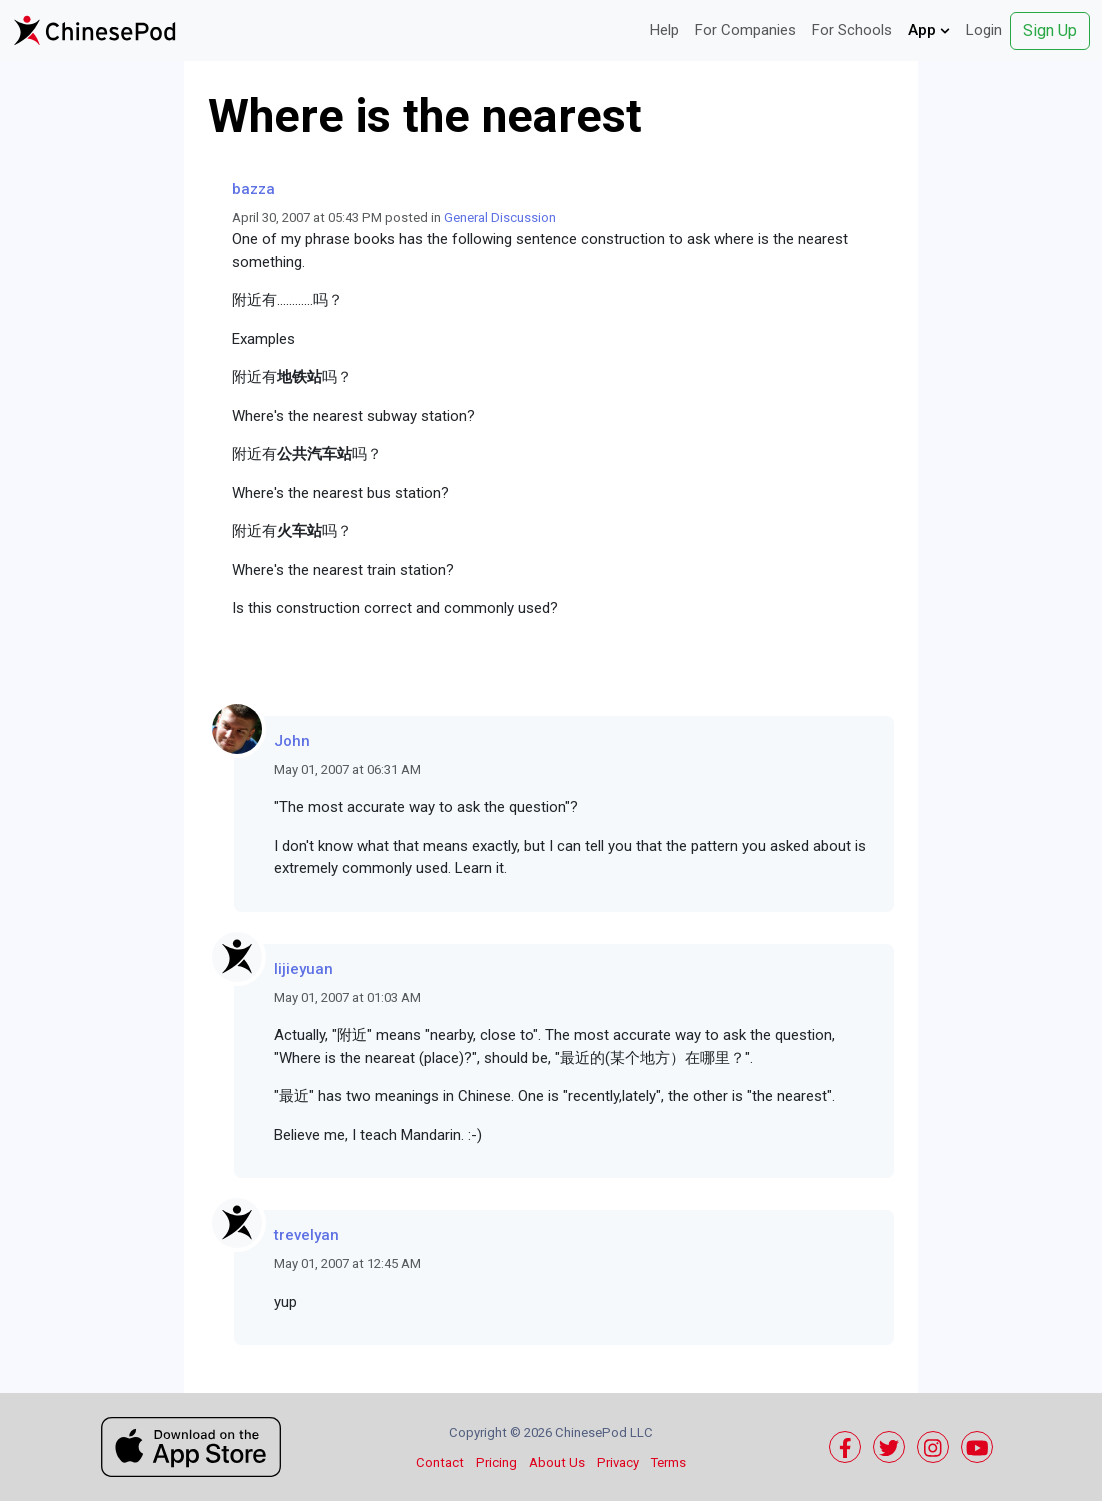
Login (984, 30)
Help (664, 30)
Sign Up (1050, 30)
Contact (440, 1462)
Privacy (618, 1462)
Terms (668, 1462)
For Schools (852, 30)
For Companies (745, 30)
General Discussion (500, 217)
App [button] (929, 30)
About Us (557, 1462)
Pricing (496, 1462)
